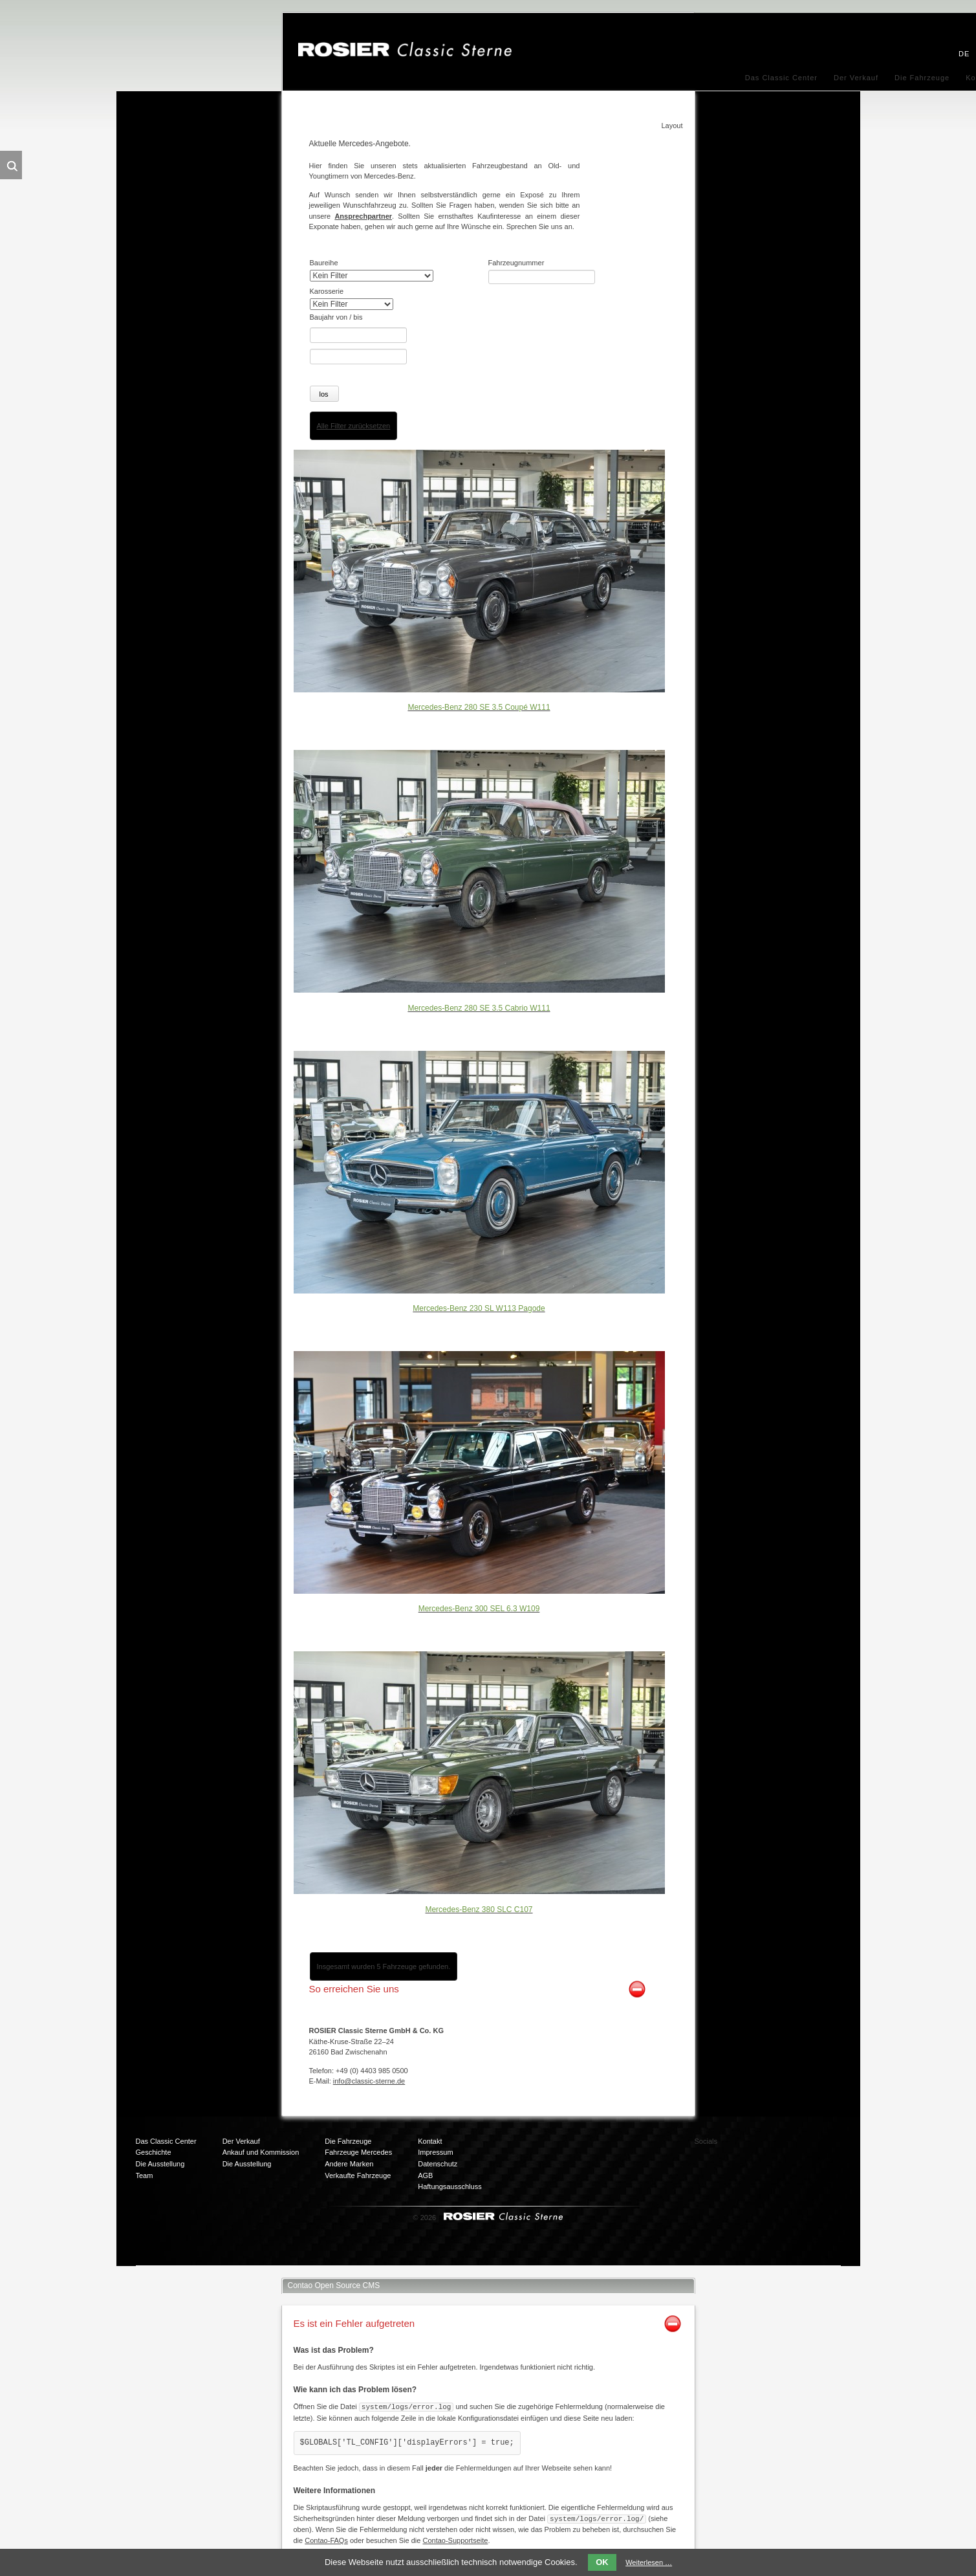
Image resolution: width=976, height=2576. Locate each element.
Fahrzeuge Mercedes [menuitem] (358, 2151)
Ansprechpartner (363, 216)
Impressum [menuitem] (435, 2151)
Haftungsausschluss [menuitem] (449, 2185)
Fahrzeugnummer (516, 263)
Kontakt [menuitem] (430, 2140)
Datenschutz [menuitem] (437, 2162)
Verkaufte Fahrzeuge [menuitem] (358, 2174)
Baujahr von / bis (336, 317)
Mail (758, 2171)
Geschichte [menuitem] (153, 2151)
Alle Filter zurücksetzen (354, 424)
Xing (810, 2145)
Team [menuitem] (144, 2174)
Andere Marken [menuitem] (349, 2162)
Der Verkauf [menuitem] (856, 78)
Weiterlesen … (648, 2562)
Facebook (758, 2145)
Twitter (784, 2145)
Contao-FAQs (326, 2538)
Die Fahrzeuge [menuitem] (922, 78)
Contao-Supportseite (455, 2538)
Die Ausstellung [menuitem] (160, 2162)
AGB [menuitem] (425, 2174)
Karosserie (327, 291)
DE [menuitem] (964, 54)
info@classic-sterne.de (369, 2080)
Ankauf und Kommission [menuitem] (260, 2151)
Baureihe (324, 263)
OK (602, 2562)
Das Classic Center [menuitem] (781, 78)
